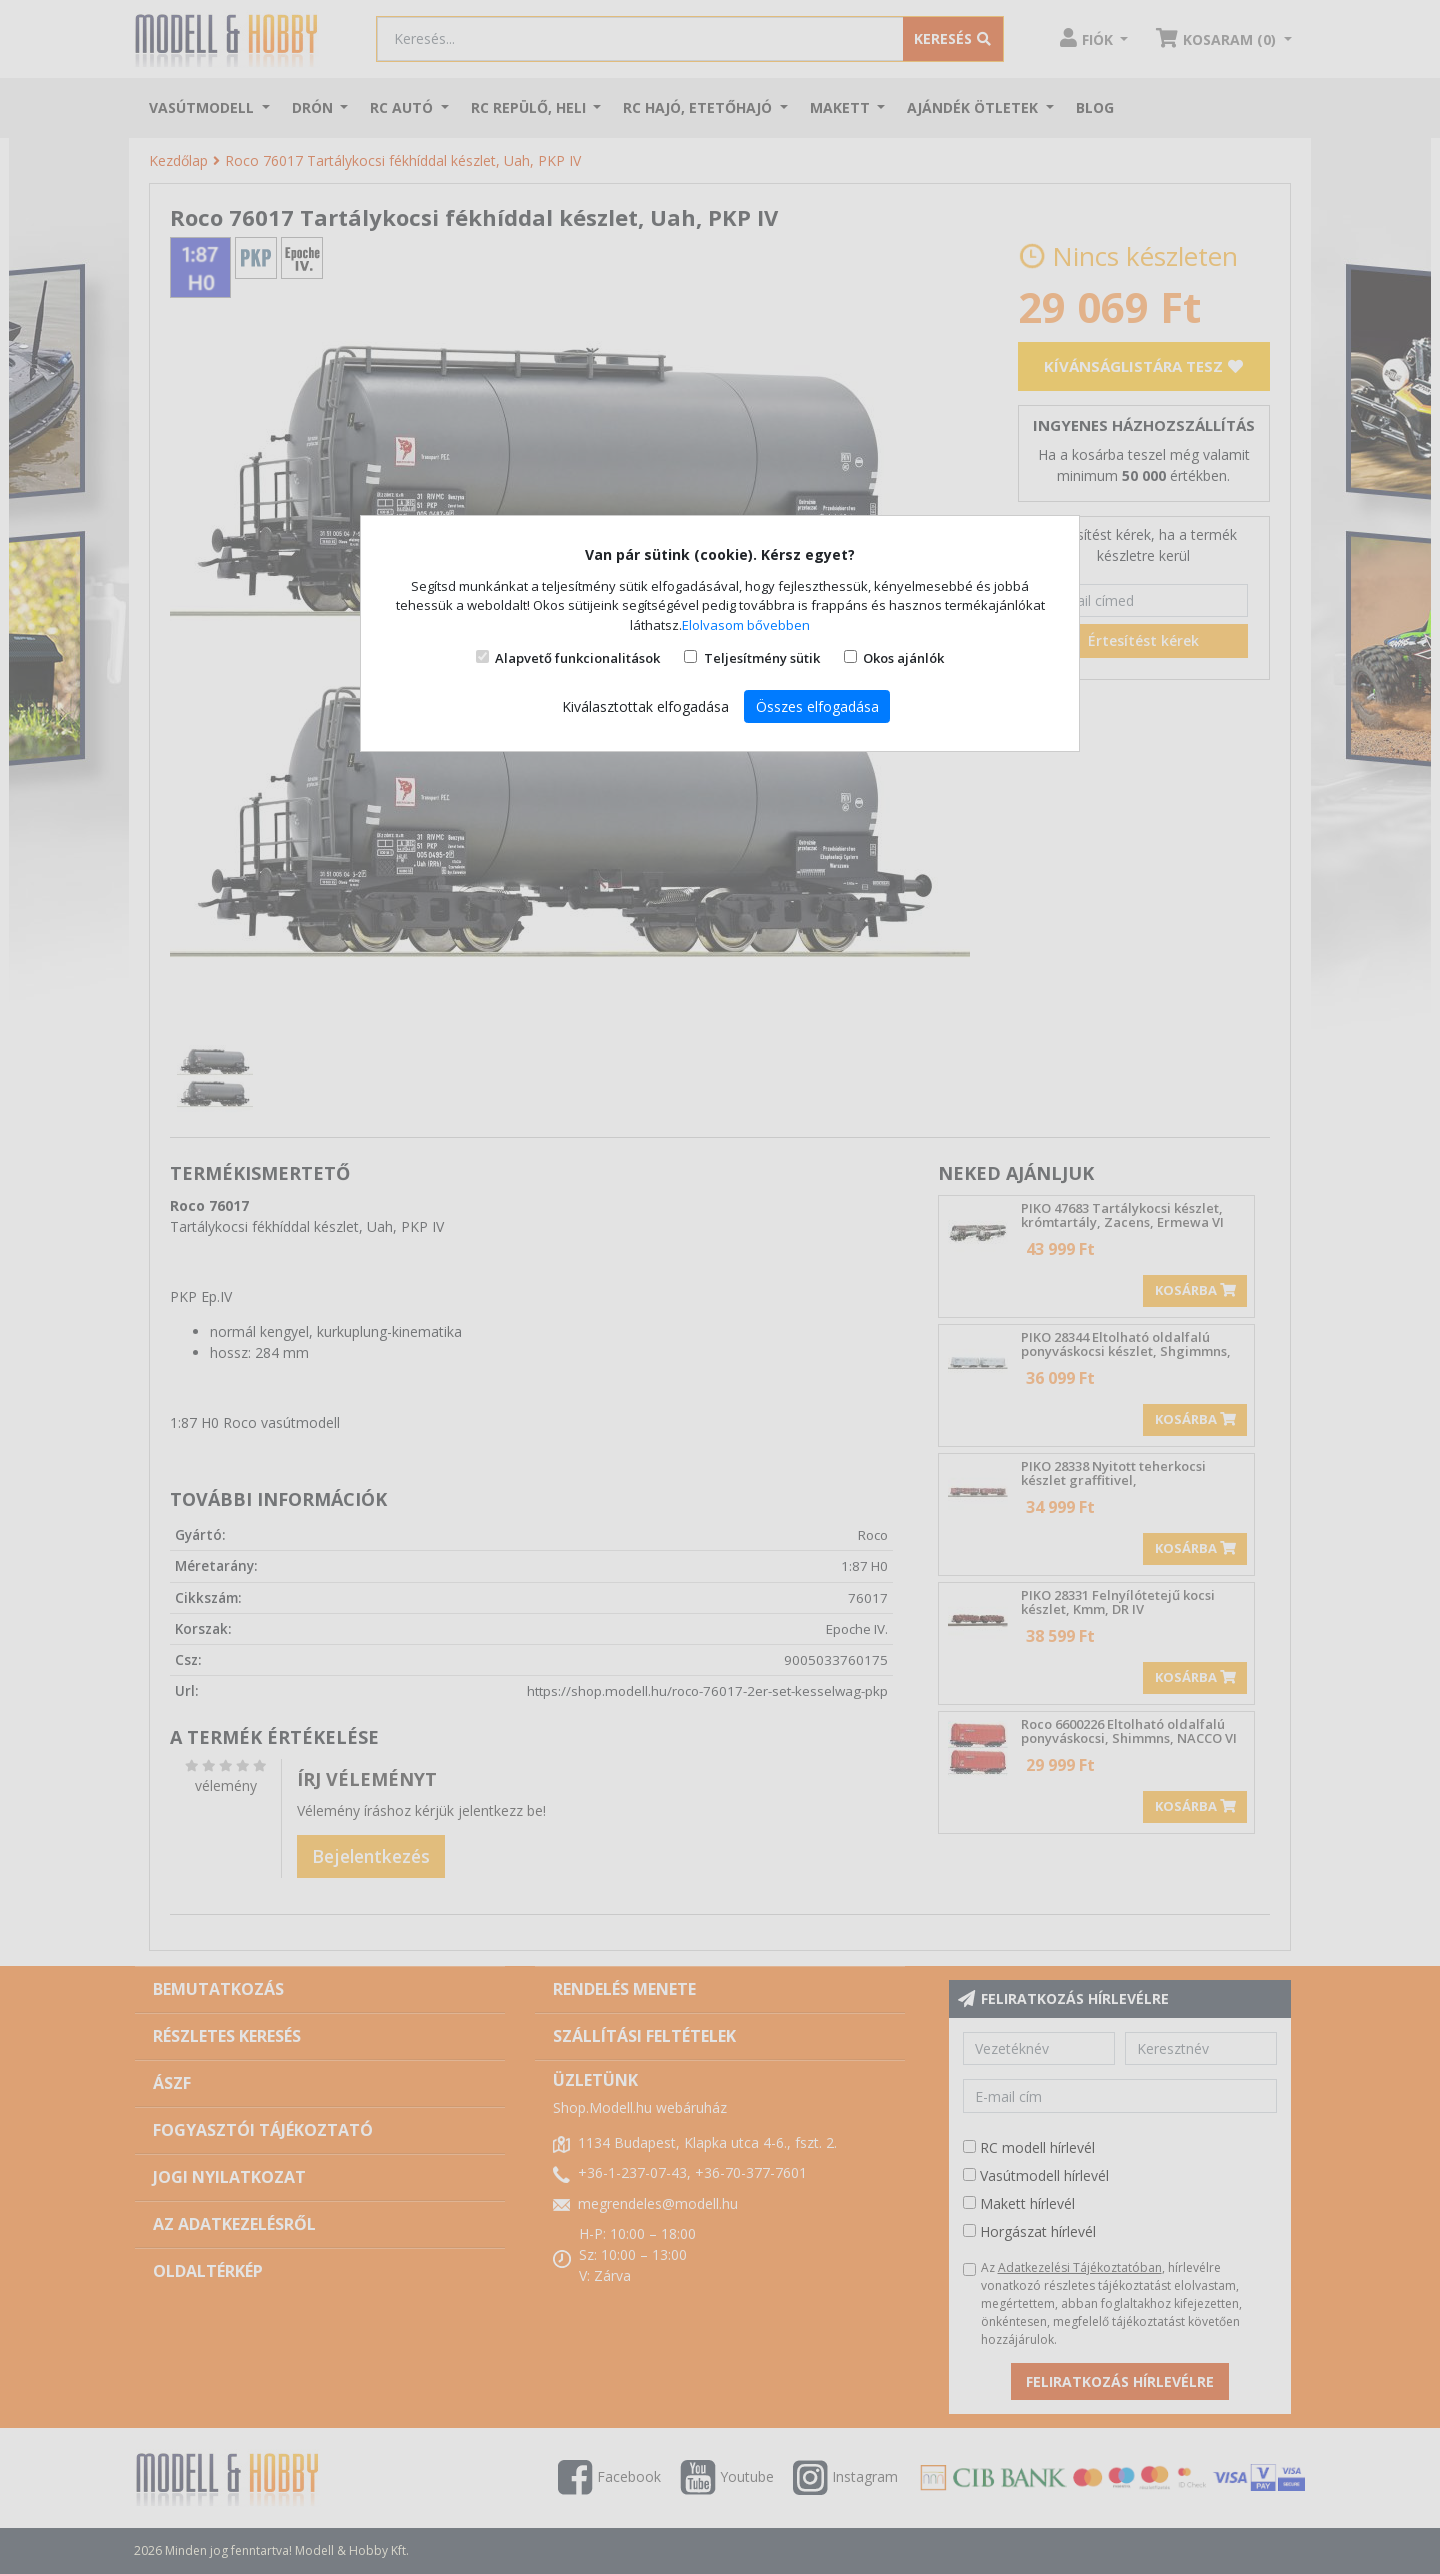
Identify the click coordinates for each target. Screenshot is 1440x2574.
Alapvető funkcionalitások (577, 658)
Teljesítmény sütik (762, 658)
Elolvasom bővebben (746, 625)
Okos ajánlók (903, 658)
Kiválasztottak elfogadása (645, 706)
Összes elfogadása (817, 706)
